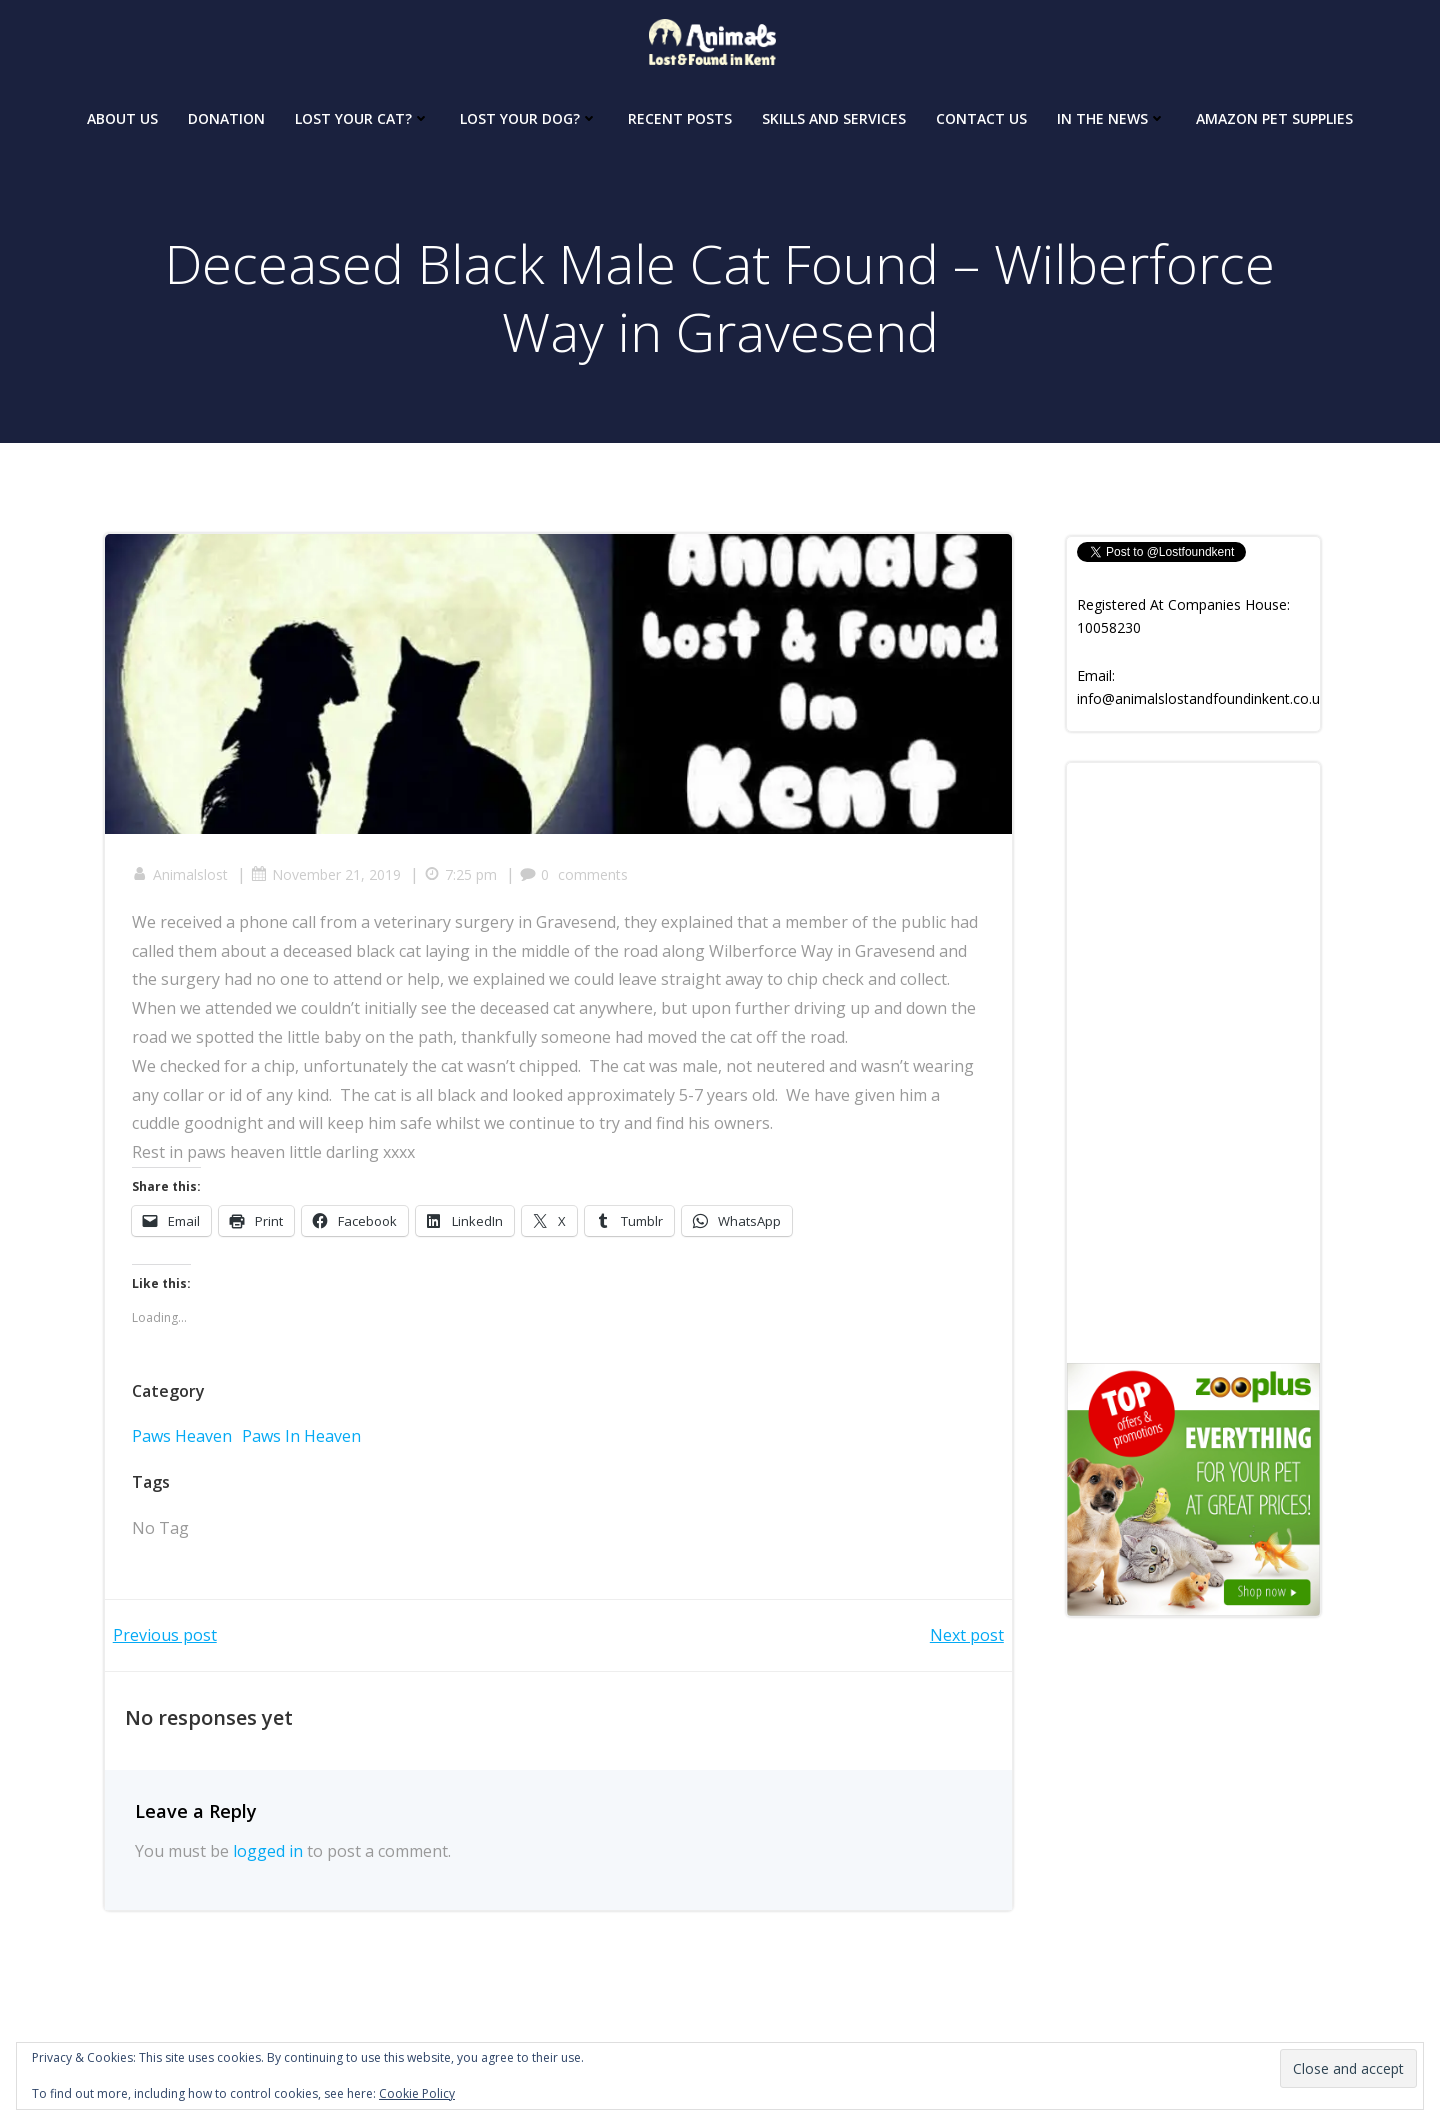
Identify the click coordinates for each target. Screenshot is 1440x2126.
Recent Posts (680, 114)
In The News (1111, 114)
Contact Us (981, 114)
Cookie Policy (417, 2093)
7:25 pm (463, 879)
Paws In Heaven (304, 1441)
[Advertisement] (1194, 1063)
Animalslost (183, 879)
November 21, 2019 (329, 879)
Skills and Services (834, 114)
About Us (122, 114)
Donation (226, 114)
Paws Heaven (185, 1441)
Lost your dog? (529, 114)
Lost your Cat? (362, 114)
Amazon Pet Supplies (1274, 114)
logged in (268, 1858)
